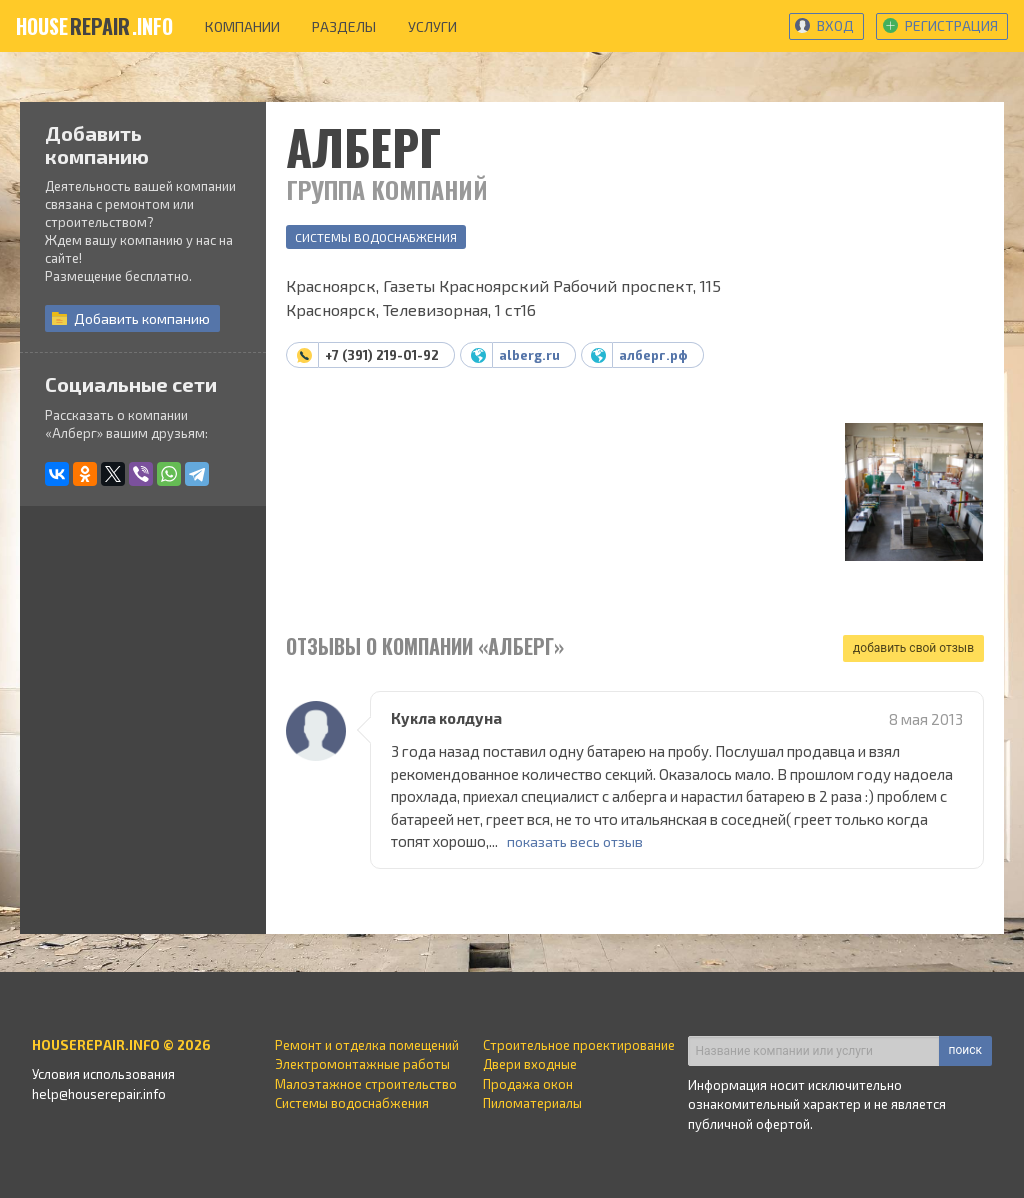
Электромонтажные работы (362, 1064)
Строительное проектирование (579, 1045)
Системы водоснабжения (376, 237)
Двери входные (530, 1064)
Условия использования (103, 1074)
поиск (965, 1050)
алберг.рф (653, 355)
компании (242, 26)
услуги (432, 26)
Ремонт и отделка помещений (367, 1045)
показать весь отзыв (575, 841)
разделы (344, 26)
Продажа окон (528, 1084)
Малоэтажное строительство (366, 1084)
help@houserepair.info (99, 1094)
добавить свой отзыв (913, 648)
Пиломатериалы (532, 1103)
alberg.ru (529, 355)
